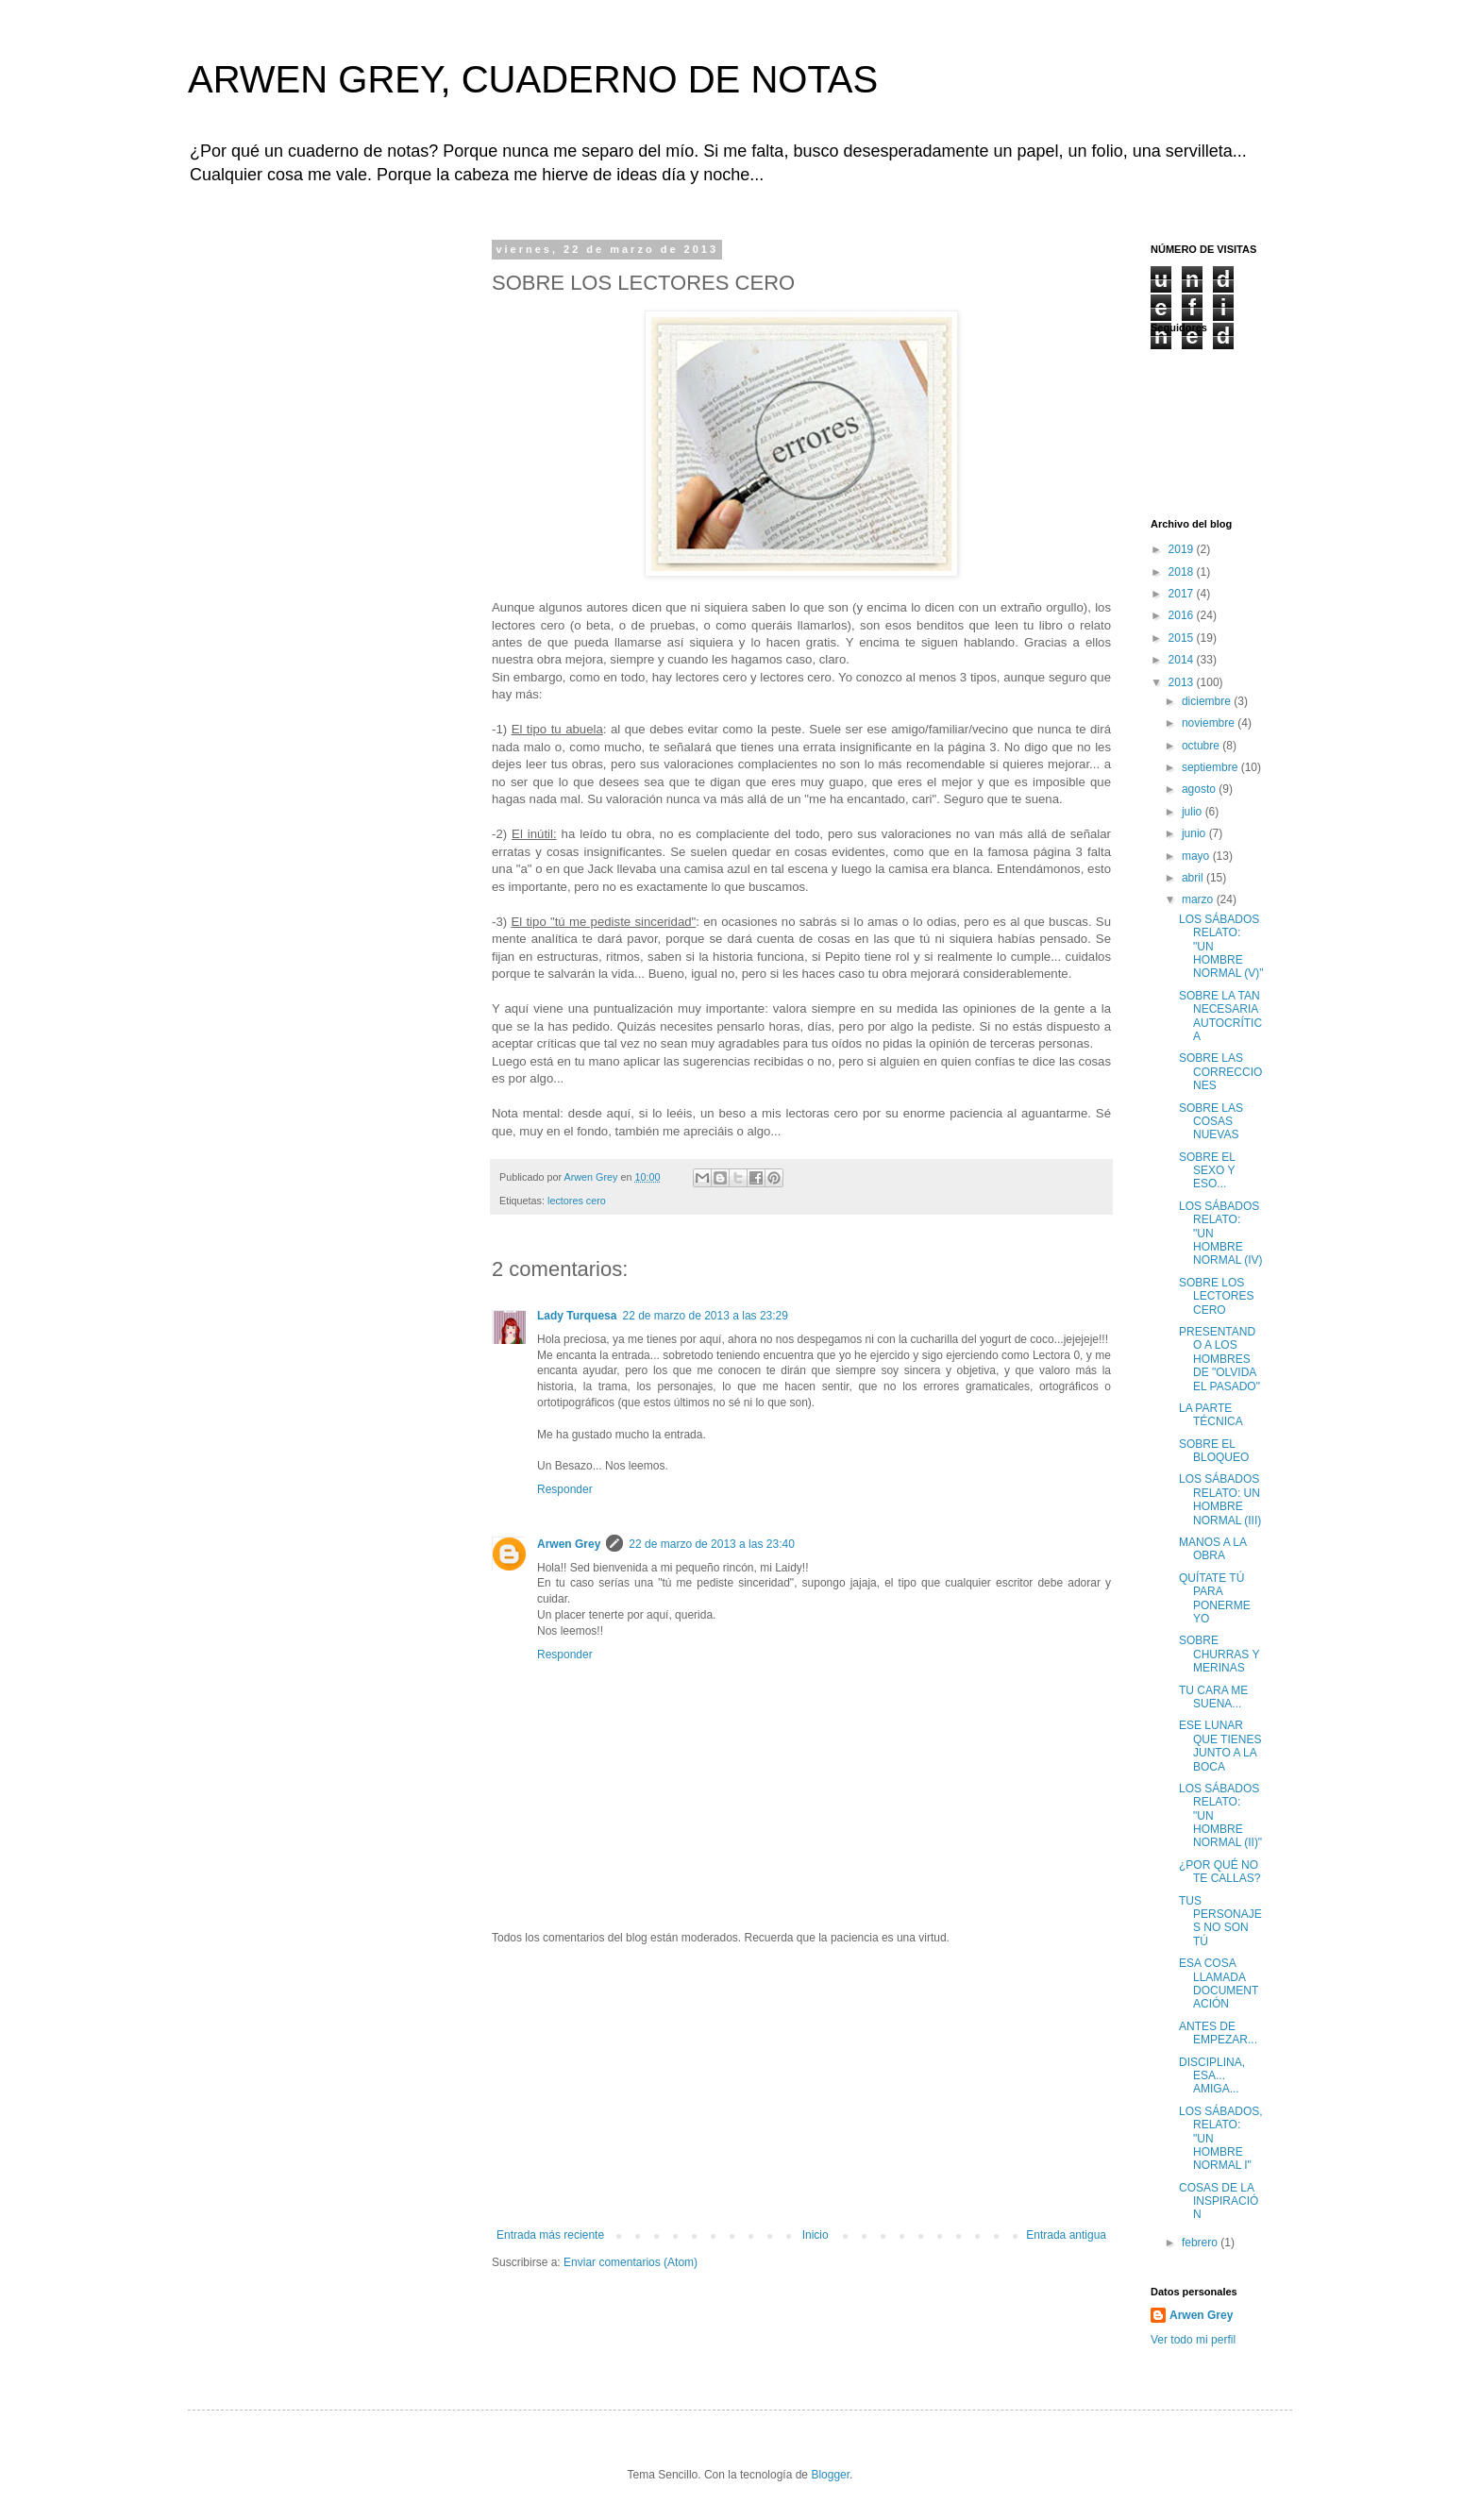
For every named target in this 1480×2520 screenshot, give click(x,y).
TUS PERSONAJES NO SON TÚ (1220, 1921)
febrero (1201, 2242)
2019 (1183, 549)
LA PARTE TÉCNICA (1211, 1415)
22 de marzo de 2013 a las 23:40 (711, 1544)
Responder (565, 1489)
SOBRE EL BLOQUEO (1214, 1450)
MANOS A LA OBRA (1212, 1549)
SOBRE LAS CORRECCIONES (1220, 1071)
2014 (1183, 659)
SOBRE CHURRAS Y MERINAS (1219, 1654)
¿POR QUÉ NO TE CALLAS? (1219, 1871)
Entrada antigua (1066, 2235)
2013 (1183, 682)
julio (1193, 811)
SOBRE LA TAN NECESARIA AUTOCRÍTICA (1220, 1016)
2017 (1183, 593)
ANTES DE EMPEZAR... (1218, 2033)
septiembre (1211, 767)
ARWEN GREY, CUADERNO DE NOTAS (533, 79)
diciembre (1208, 701)
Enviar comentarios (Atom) (630, 2262)
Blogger (830, 2474)
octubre (1202, 745)
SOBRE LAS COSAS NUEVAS (1211, 1121)
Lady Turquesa (576, 1315)
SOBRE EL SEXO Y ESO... (1207, 1171)
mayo (1197, 856)
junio (1195, 833)
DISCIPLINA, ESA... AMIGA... (1212, 2076)
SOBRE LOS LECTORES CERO (1216, 1296)
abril (1194, 877)
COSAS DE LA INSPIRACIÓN (1218, 2201)
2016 (1183, 615)
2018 (1183, 572)
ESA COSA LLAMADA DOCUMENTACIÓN (1218, 1983)
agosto (1200, 789)
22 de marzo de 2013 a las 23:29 (704, 1315)
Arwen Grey (568, 1544)
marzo (1199, 899)
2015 (1183, 638)
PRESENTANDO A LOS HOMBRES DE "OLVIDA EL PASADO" (1219, 1359)
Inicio (815, 2235)
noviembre (1209, 723)
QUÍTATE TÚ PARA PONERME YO (1215, 1598)
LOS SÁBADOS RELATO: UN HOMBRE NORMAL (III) (1220, 1499)
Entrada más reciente (550, 2235)
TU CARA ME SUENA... (1213, 1697)
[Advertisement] (801, 2087)
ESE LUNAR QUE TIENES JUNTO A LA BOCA (1220, 1745)
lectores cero (576, 1200)
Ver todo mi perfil (1193, 2339)
